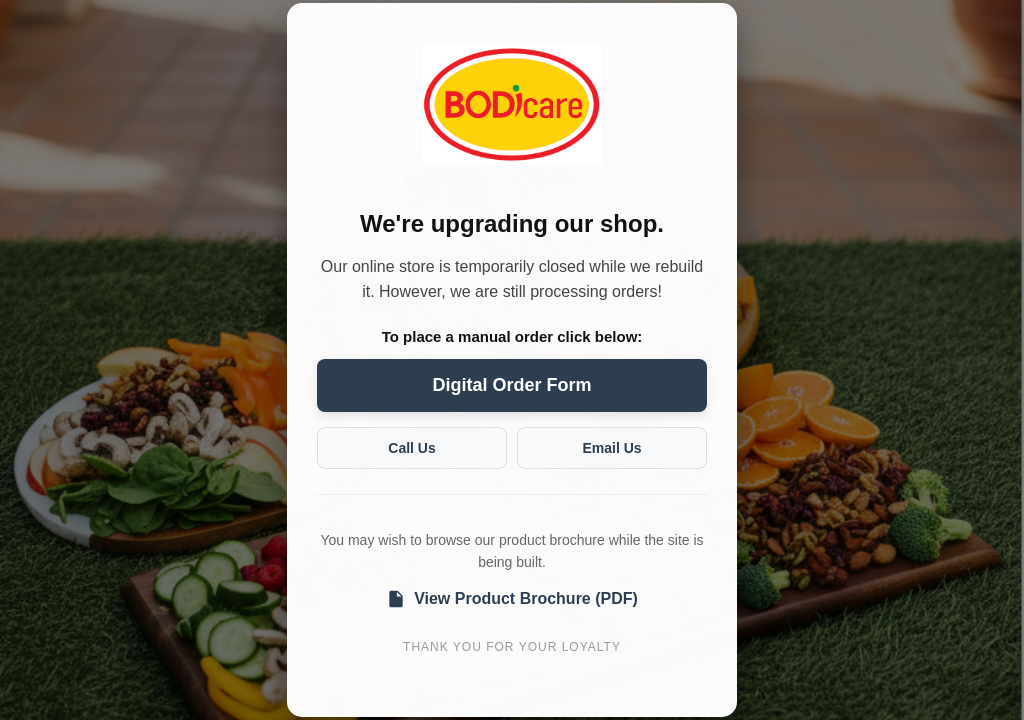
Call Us (411, 448)
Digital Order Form (511, 385)
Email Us (611, 448)
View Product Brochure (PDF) (512, 599)
